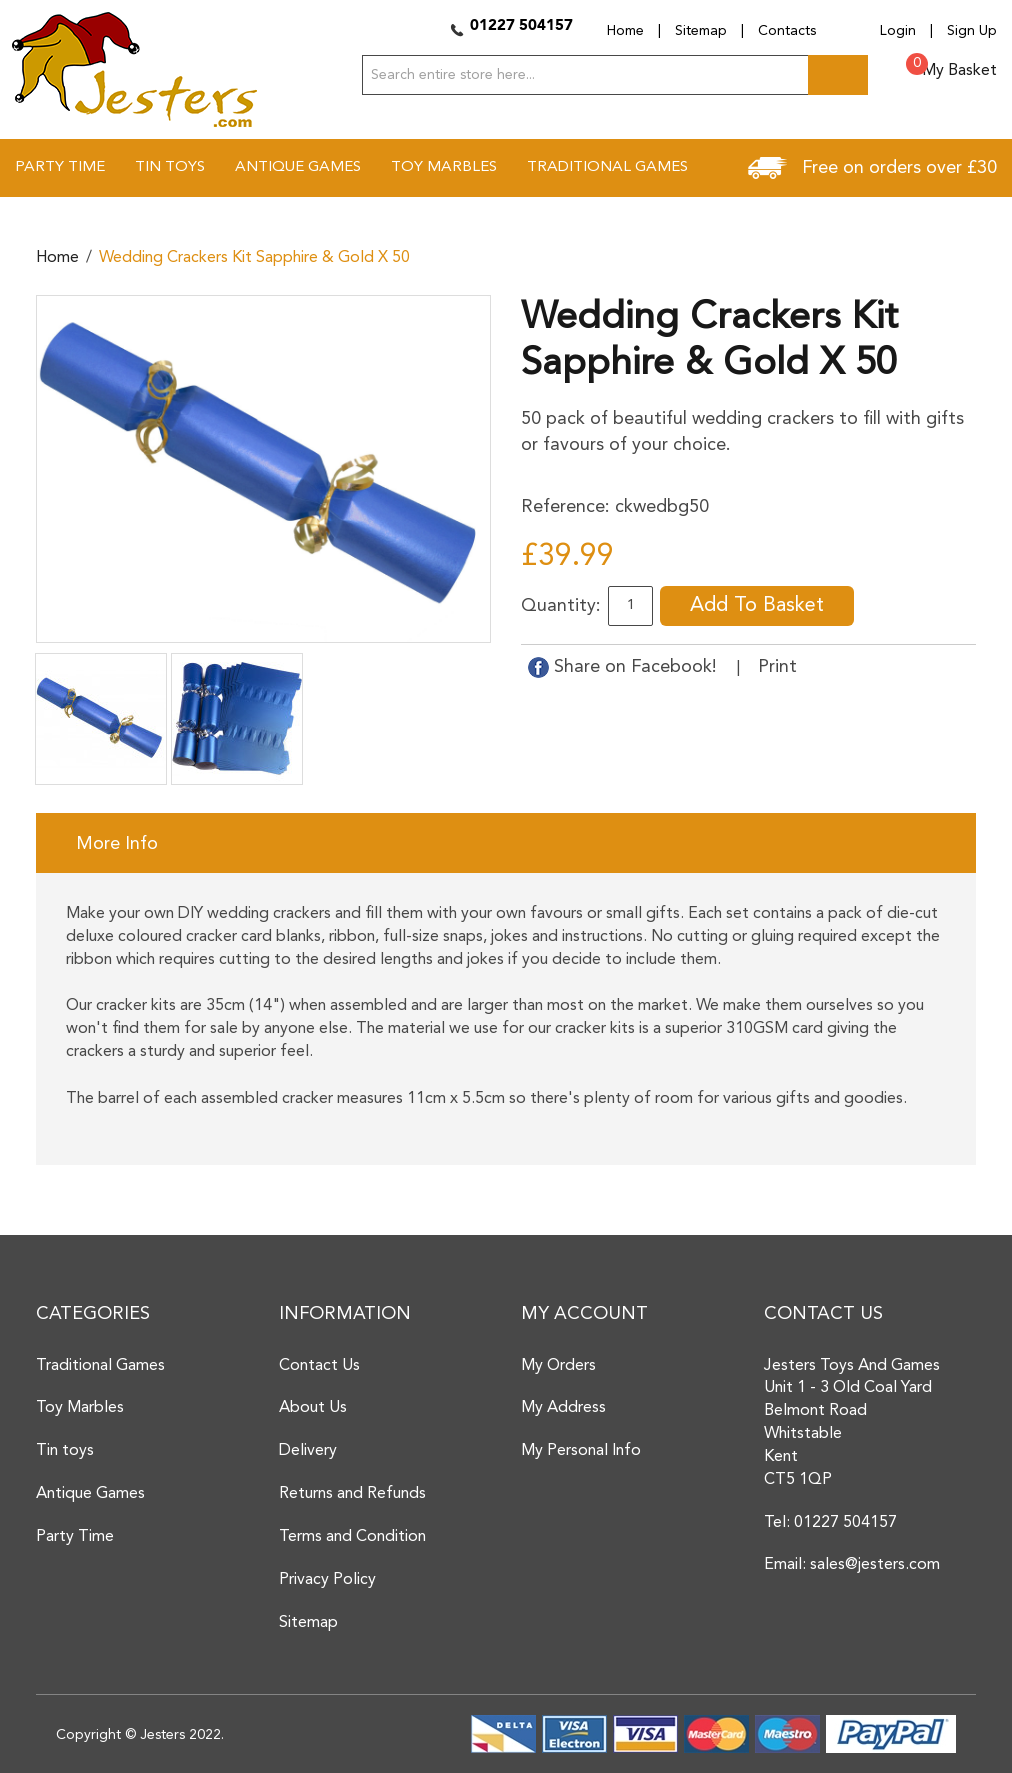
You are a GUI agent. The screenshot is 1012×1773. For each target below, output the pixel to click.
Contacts (787, 31)
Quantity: (561, 606)
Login (898, 31)
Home (625, 31)
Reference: (565, 507)
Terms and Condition (352, 1537)
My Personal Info (581, 1451)
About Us (313, 1408)
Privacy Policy (327, 1580)
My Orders (558, 1366)
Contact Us (319, 1366)
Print (777, 667)
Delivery (308, 1451)
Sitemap (701, 31)
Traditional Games (100, 1366)
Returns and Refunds (352, 1494)
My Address (563, 1408)
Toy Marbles (80, 1408)
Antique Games (90, 1494)
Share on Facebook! (625, 667)
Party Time (75, 1537)
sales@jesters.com (875, 1565)
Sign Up (972, 31)
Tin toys (65, 1451)
